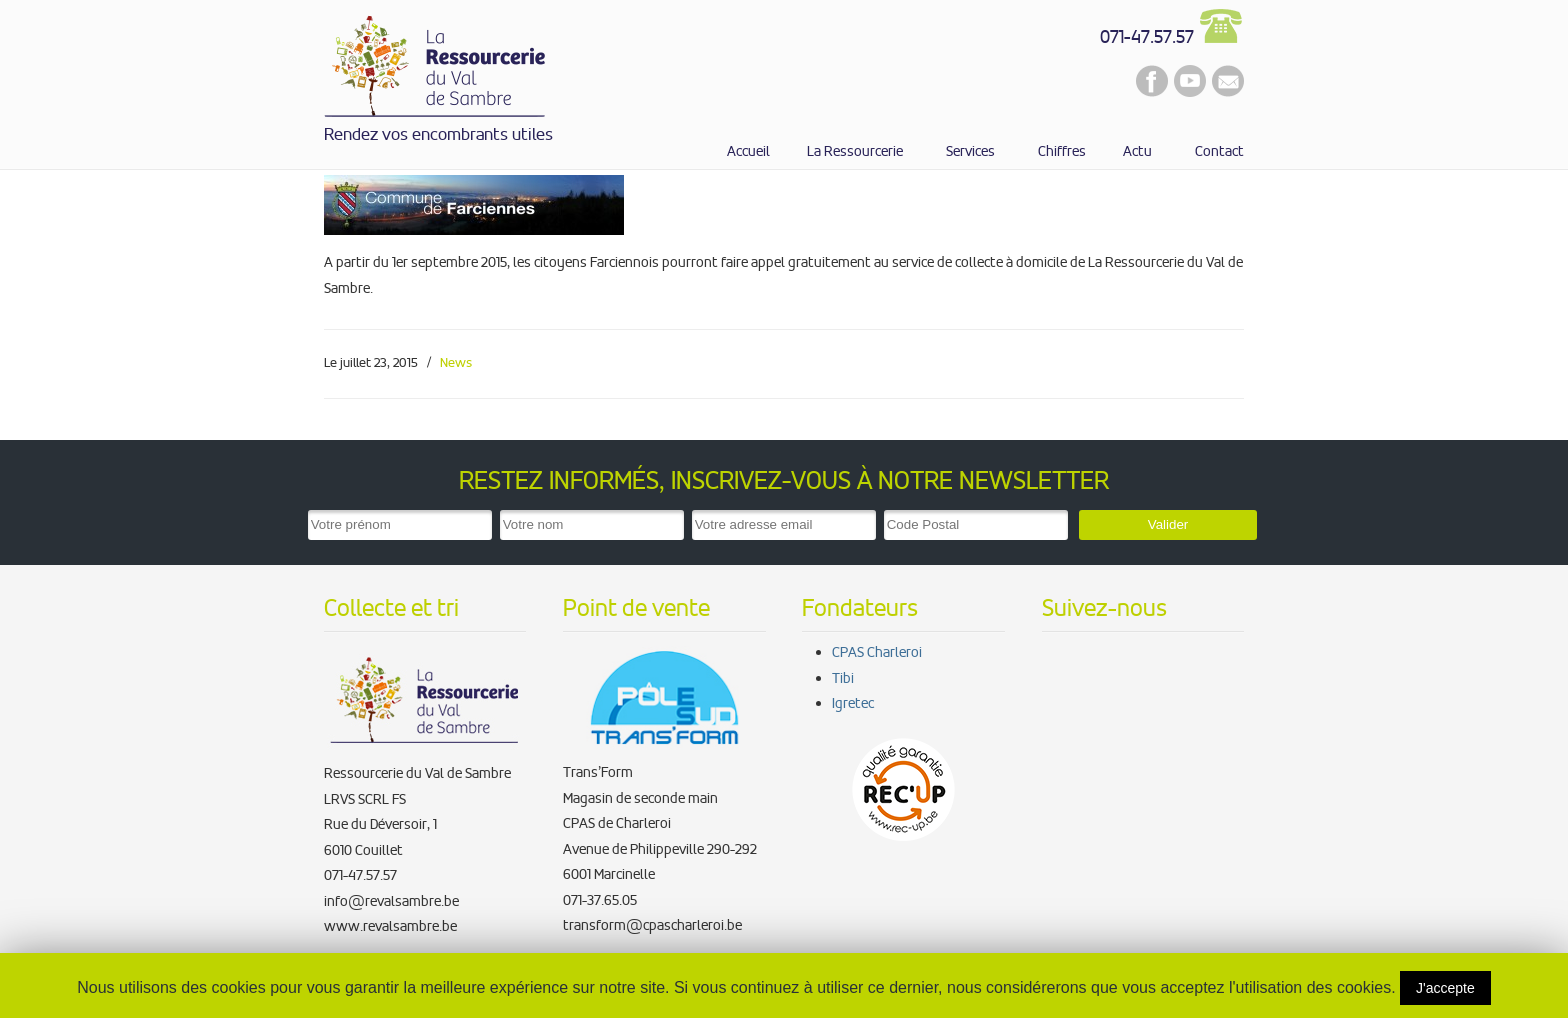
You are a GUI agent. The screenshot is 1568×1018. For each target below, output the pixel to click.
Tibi (843, 678)
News (456, 362)
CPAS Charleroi (877, 652)
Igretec (853, 703)
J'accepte (1445, 988)
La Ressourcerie (436, 62)
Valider (1168, 524)
